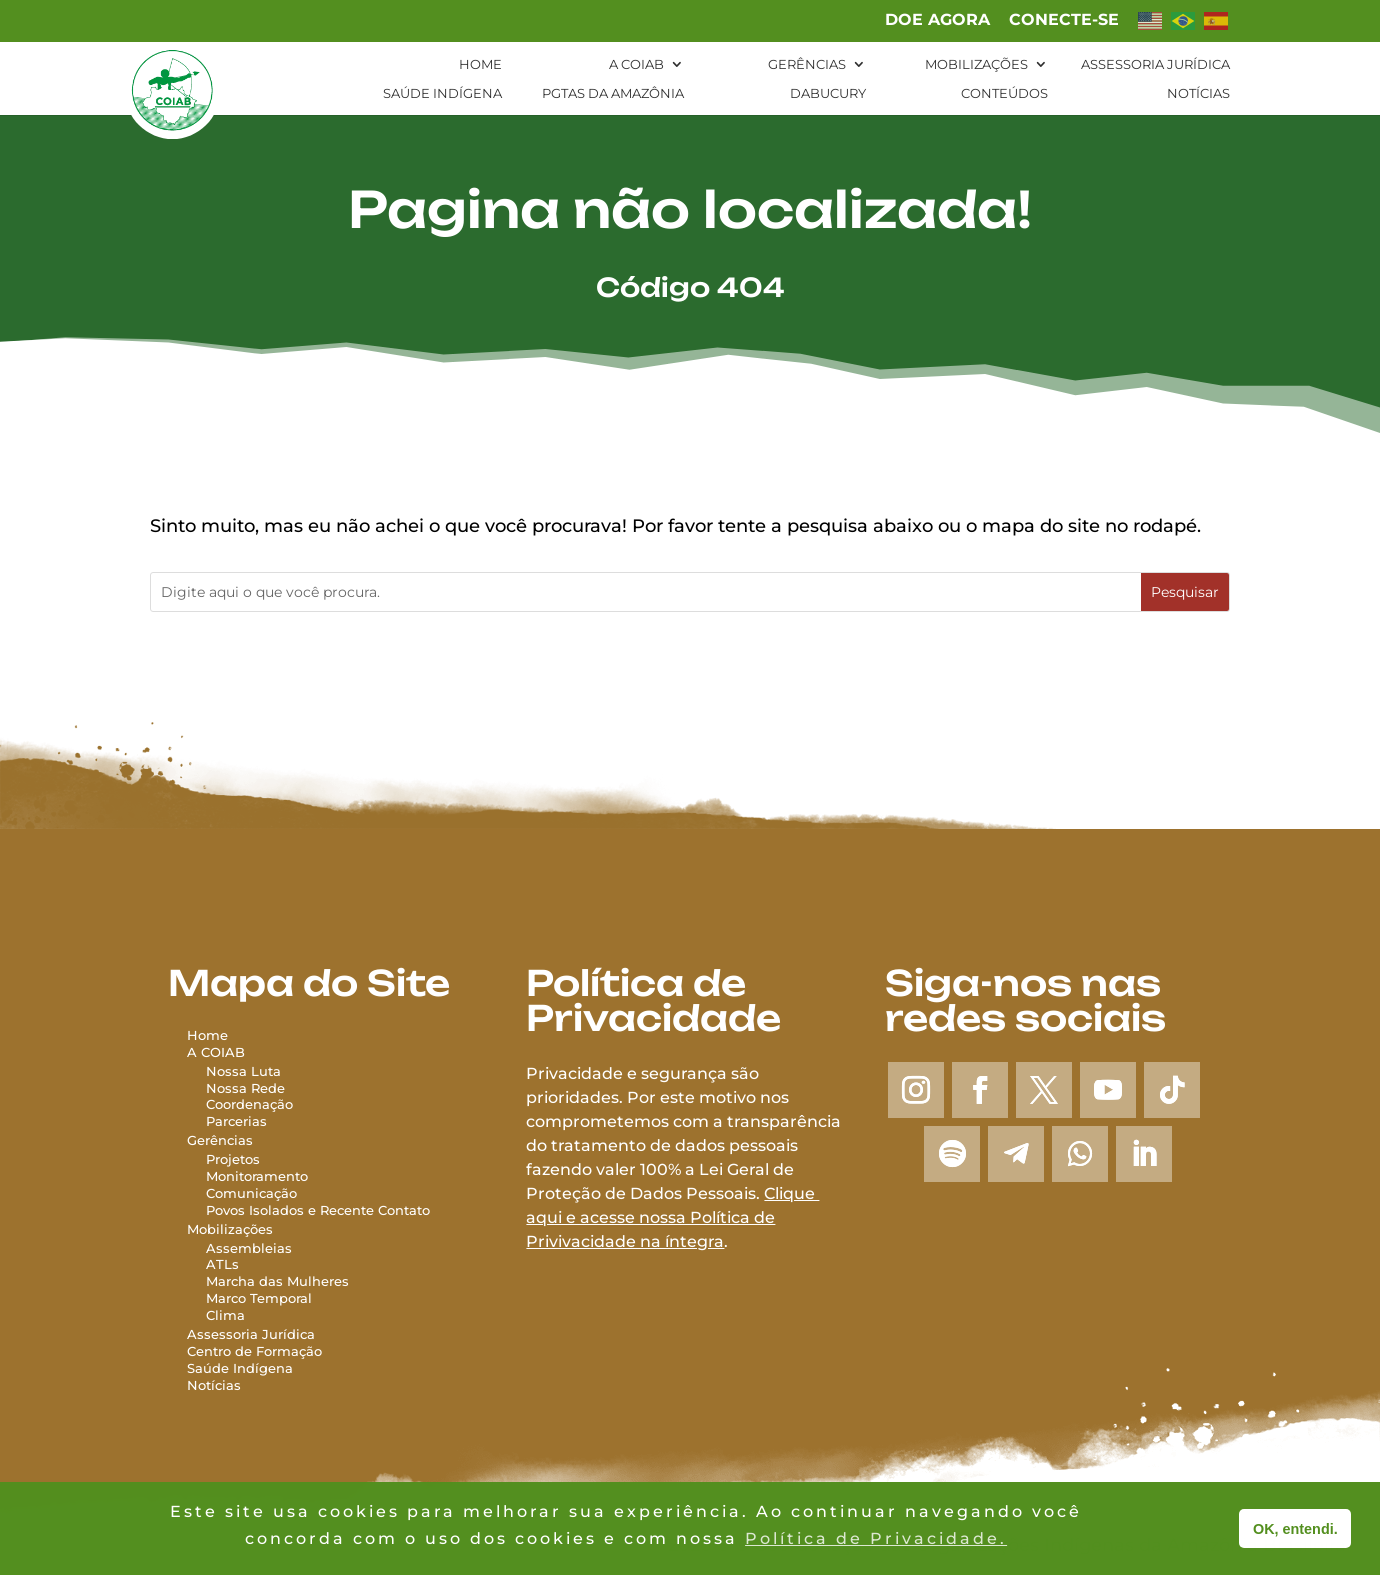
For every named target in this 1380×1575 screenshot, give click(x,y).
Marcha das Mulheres (277, 1281)
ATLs (222, 1264)
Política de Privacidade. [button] (876, 1538)
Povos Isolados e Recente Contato (318, 1210)
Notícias (1198, 93)
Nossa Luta (243, 1071)
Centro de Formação (254, 1351)
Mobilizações (976, 64)
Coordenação (249, 1104)
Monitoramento (257, 1176)
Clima (225, 1315)
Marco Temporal (259, 1298)
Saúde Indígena (442, 93)
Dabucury (828, 93)
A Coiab (636, 64)
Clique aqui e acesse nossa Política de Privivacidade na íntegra (672, 1217)
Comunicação (251, 1193)
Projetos (233, 1159)
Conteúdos (1004, 93)
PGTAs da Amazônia (613, 93)
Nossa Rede (245, 1088)
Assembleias (249, 1248)
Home (480, 64)
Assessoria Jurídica (1155, 64)
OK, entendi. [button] (1295, 1529)
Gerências (807, 64)
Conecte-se (1064, 20)
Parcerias (236, 1121)
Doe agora (937, 20)
